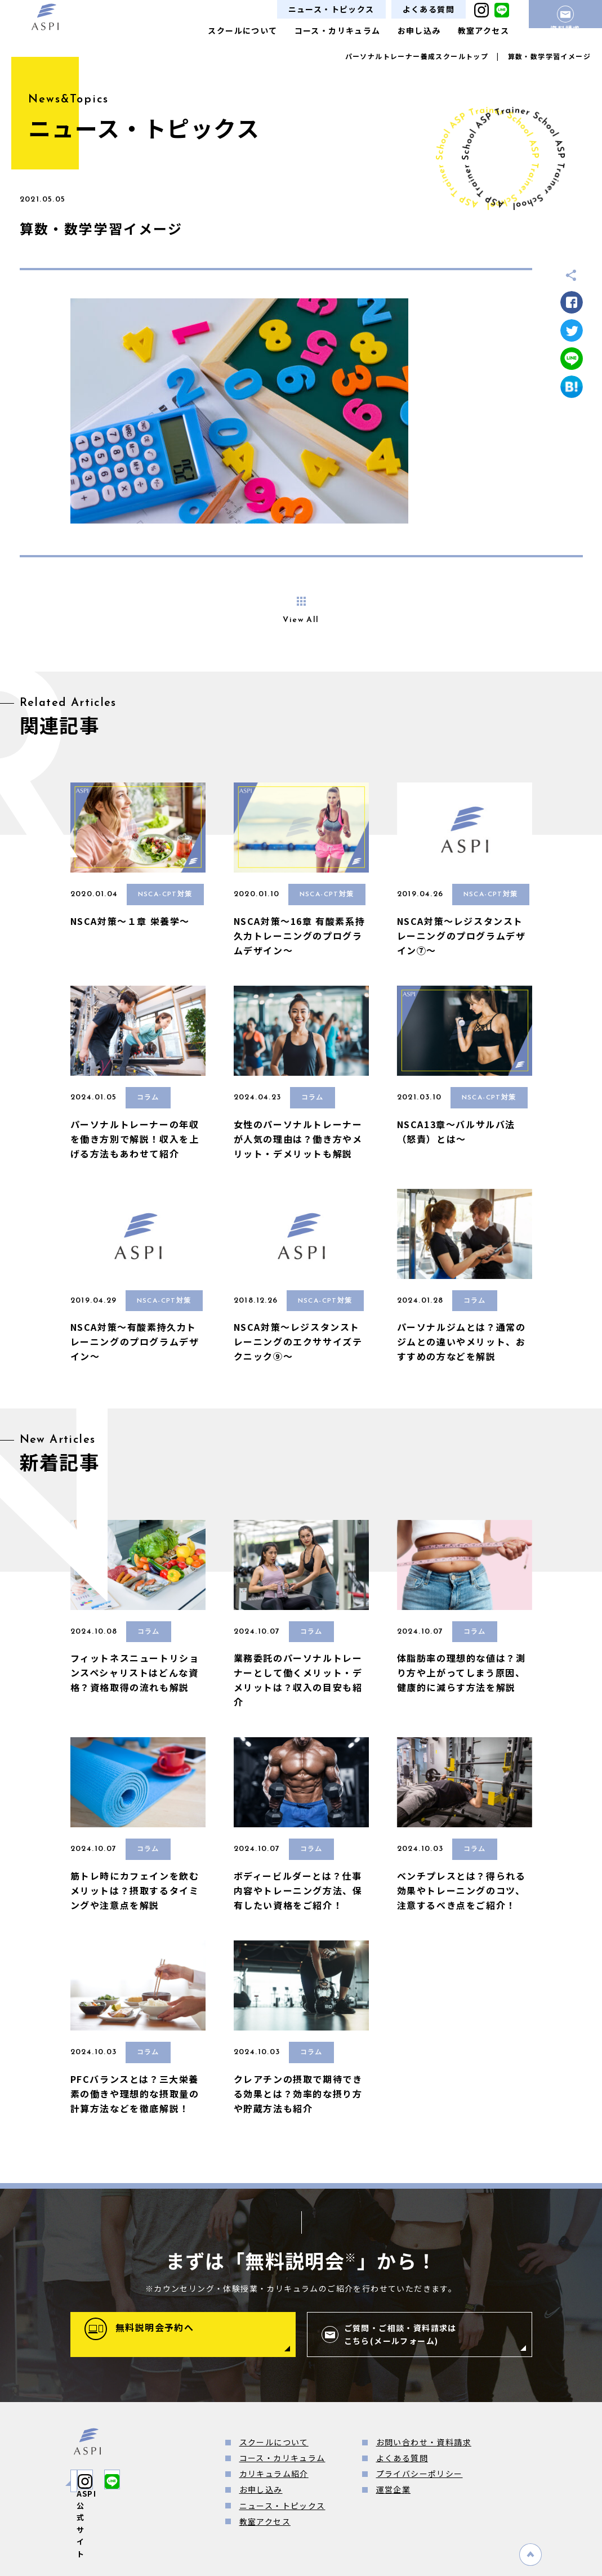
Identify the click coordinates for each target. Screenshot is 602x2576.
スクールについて (242, 30)
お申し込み (419, 30)
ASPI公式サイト (124, 2481)
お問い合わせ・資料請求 (423, 2442)
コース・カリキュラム (338, 30)
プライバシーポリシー (419, 2473)
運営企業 (393, 2489)
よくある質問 (428, 9)
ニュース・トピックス (331, 9)
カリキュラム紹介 (274, 2473)
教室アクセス (483, 30)
